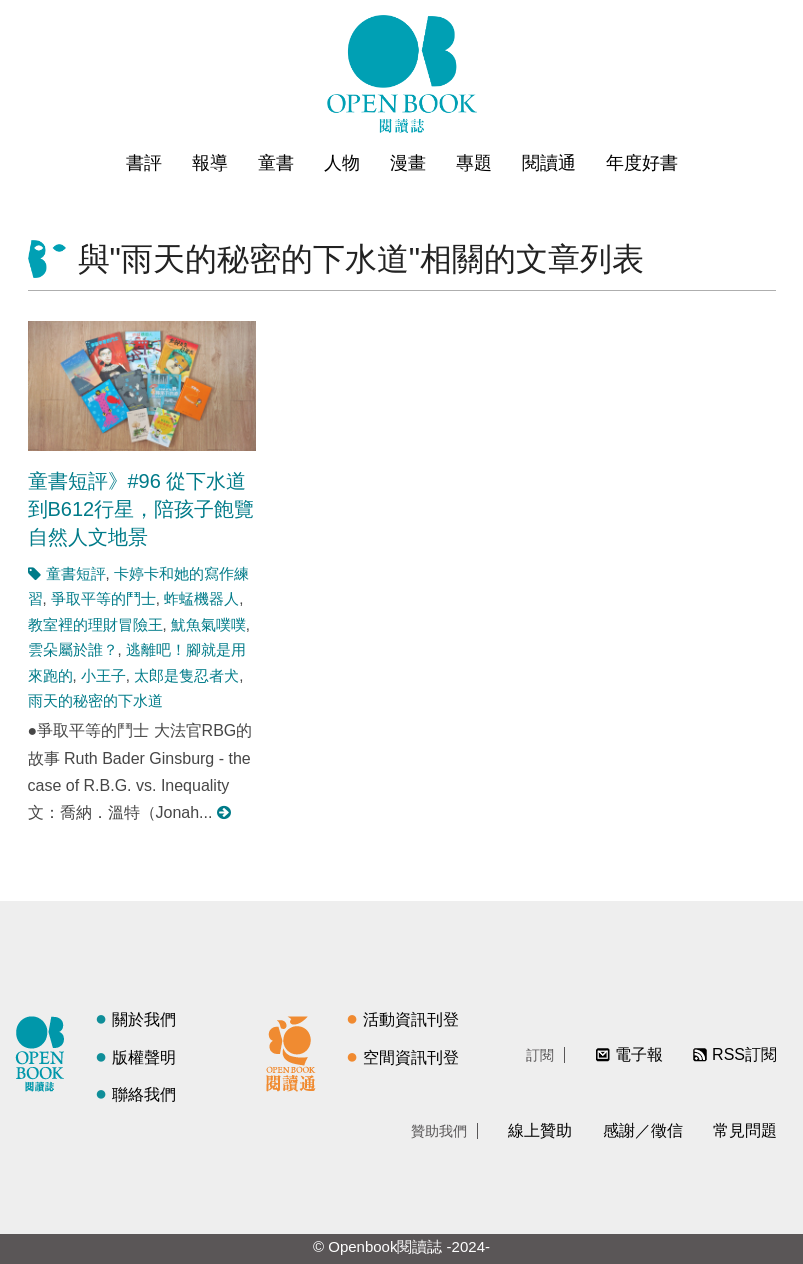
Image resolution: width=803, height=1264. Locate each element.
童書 (276, 163)
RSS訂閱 (744, 1054)
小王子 (103, 675)
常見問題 (745, 1130)
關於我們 (144, 1019)
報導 (210, 163)
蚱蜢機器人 (201, 598)
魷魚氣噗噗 (208, 624)
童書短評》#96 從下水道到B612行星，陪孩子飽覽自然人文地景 (141, 509)
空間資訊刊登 (411, 1057)
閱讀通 (549, 163)
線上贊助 (540, 1130)
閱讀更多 (225, 812)
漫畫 (408, 163)
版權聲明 (144, 1057)
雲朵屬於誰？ (73, 649)
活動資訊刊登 (411, 1019)
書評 (144, 163)
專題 (474, 163)
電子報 (639, 1054)
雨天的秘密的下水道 (95, 700)
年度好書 (642, 163)
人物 (342, 163)
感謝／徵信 (643, 1130)
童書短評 (76, 573)
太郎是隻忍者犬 (186, 675)
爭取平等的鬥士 (103, 598)
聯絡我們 (144, 1094)
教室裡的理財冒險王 (95, 624)
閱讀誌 (45, 1051)
